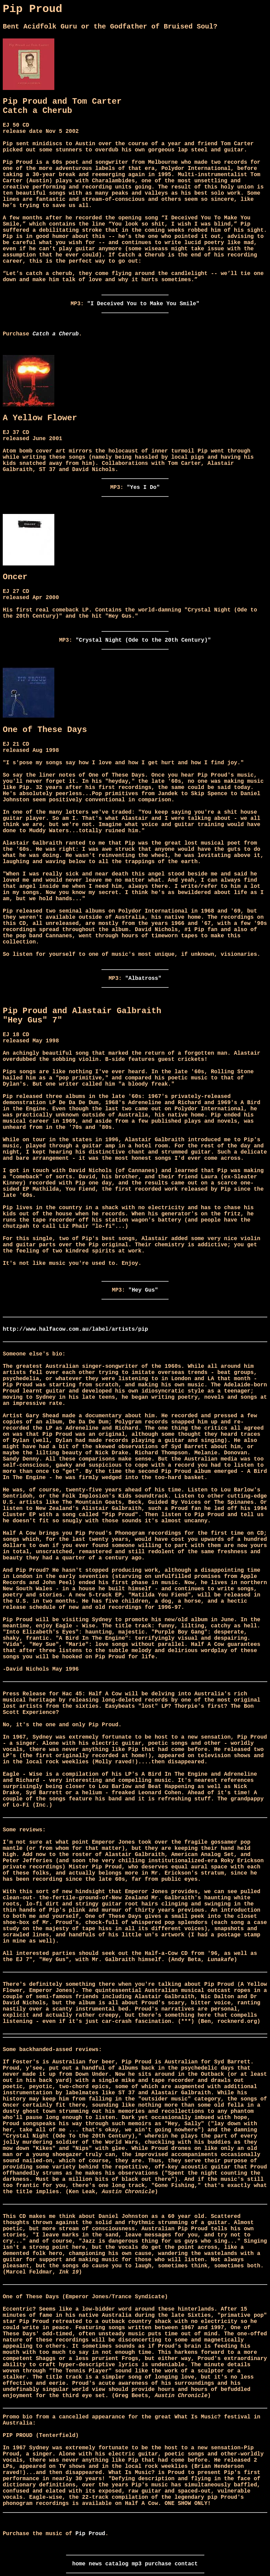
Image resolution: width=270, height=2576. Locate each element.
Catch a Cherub (55, 334)
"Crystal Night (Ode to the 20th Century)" (143, 640)
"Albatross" (143, 978)
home (78, 2564)
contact (186, 2564)
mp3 (137, 2564)
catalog (116, 2564)
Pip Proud (90, 2534)
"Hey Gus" (143, 1290)
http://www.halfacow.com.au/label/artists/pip (75, 1329)
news (95, 2564)
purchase (158, 2564)
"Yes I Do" (143, 487)
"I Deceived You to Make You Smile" (143, 304)
